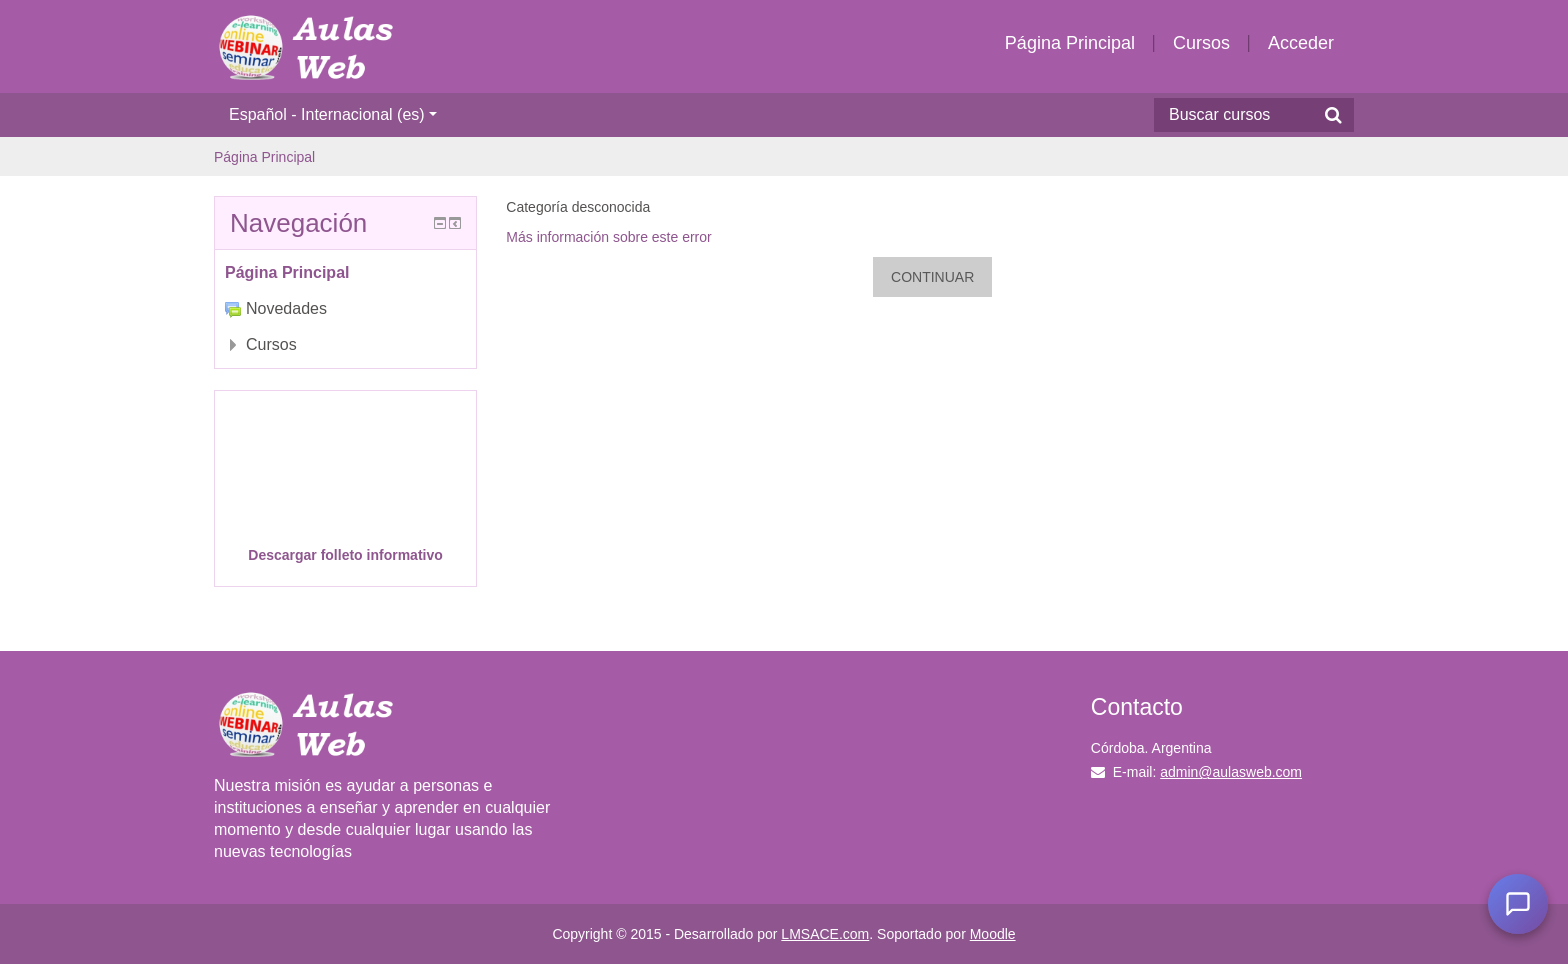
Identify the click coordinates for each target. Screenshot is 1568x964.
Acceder (1301, 43)
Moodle (993, 934)
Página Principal (1070, 43)
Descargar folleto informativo (345, 555)
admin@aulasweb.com (1231, 772)
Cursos (1201, 43)
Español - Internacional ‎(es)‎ (333, 114)
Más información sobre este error (608, 237)
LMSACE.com (825, 934)
